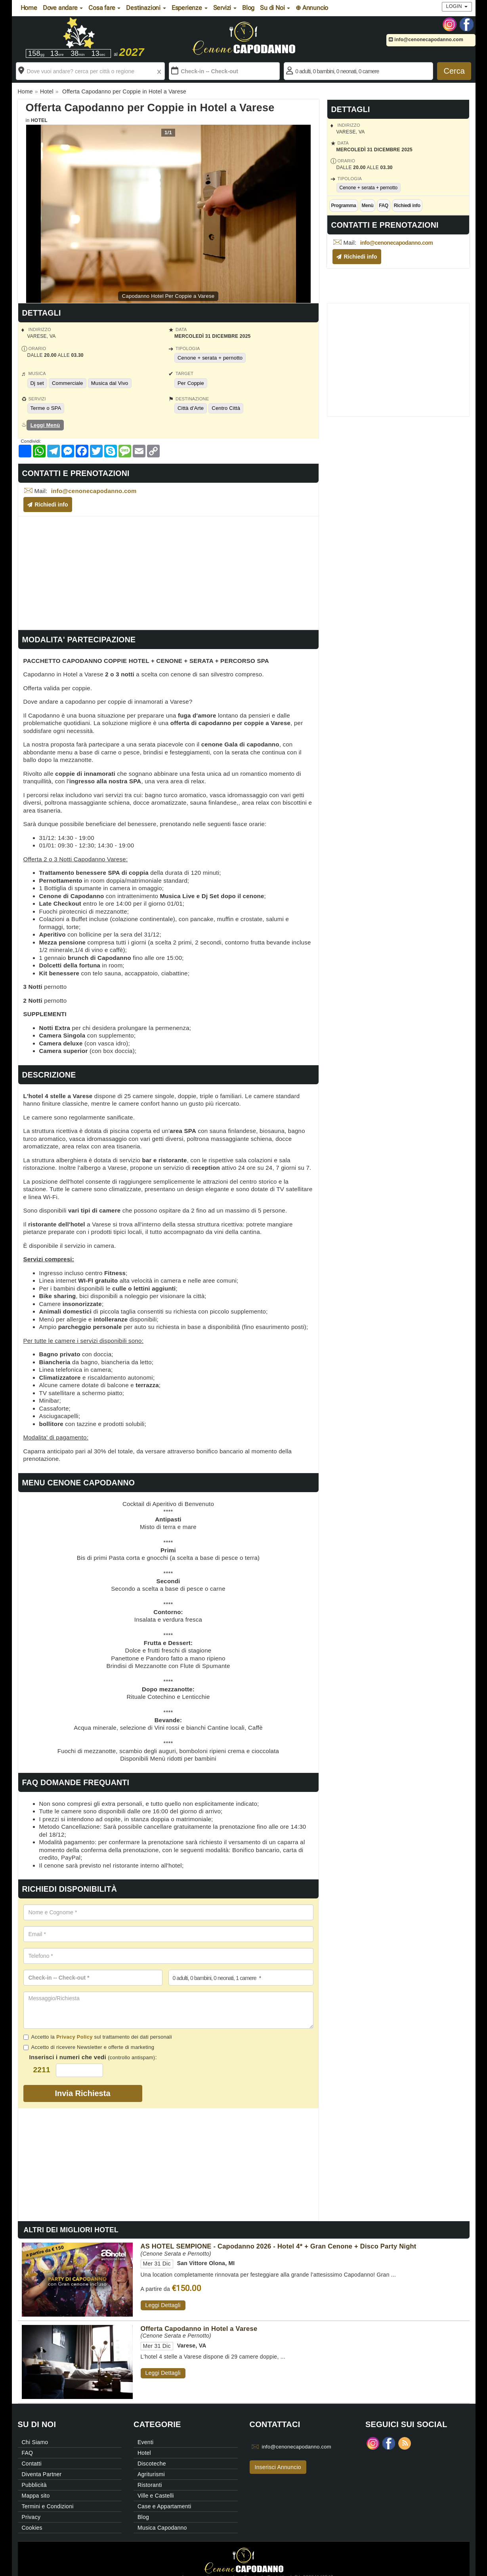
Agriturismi (151, 2474)
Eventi (145, 2442)
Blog (248, 7)
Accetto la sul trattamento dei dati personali (97, 2037)
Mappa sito (36, 2495)
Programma (343, 205)
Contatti (32, 2463)
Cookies (32, 2528)
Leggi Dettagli (163, 2305)
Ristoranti (150, 2485)
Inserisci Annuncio (278, 2467)
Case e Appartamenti (164, 2506)
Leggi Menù (45, 425)
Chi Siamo (35, 2442)
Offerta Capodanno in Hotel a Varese (199, 2328)
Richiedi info (407, 205)
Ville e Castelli (156, 2495)
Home (29, 7)
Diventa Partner (42, 2474)
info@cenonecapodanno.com (426, 39)
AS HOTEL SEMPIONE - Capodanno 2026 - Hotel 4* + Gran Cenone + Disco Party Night (278, 2246)
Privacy (31, 2517)
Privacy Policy (74, 2037)
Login (457, 6)
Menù (368, 205)
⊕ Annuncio (312, 7)
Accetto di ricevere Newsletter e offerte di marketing (89, 2047)
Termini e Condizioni (48, 2506)
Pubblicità (34, 2485)
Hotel (39, 120)
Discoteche (152, 2463)
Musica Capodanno (162, 2528)
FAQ (383, 205)
